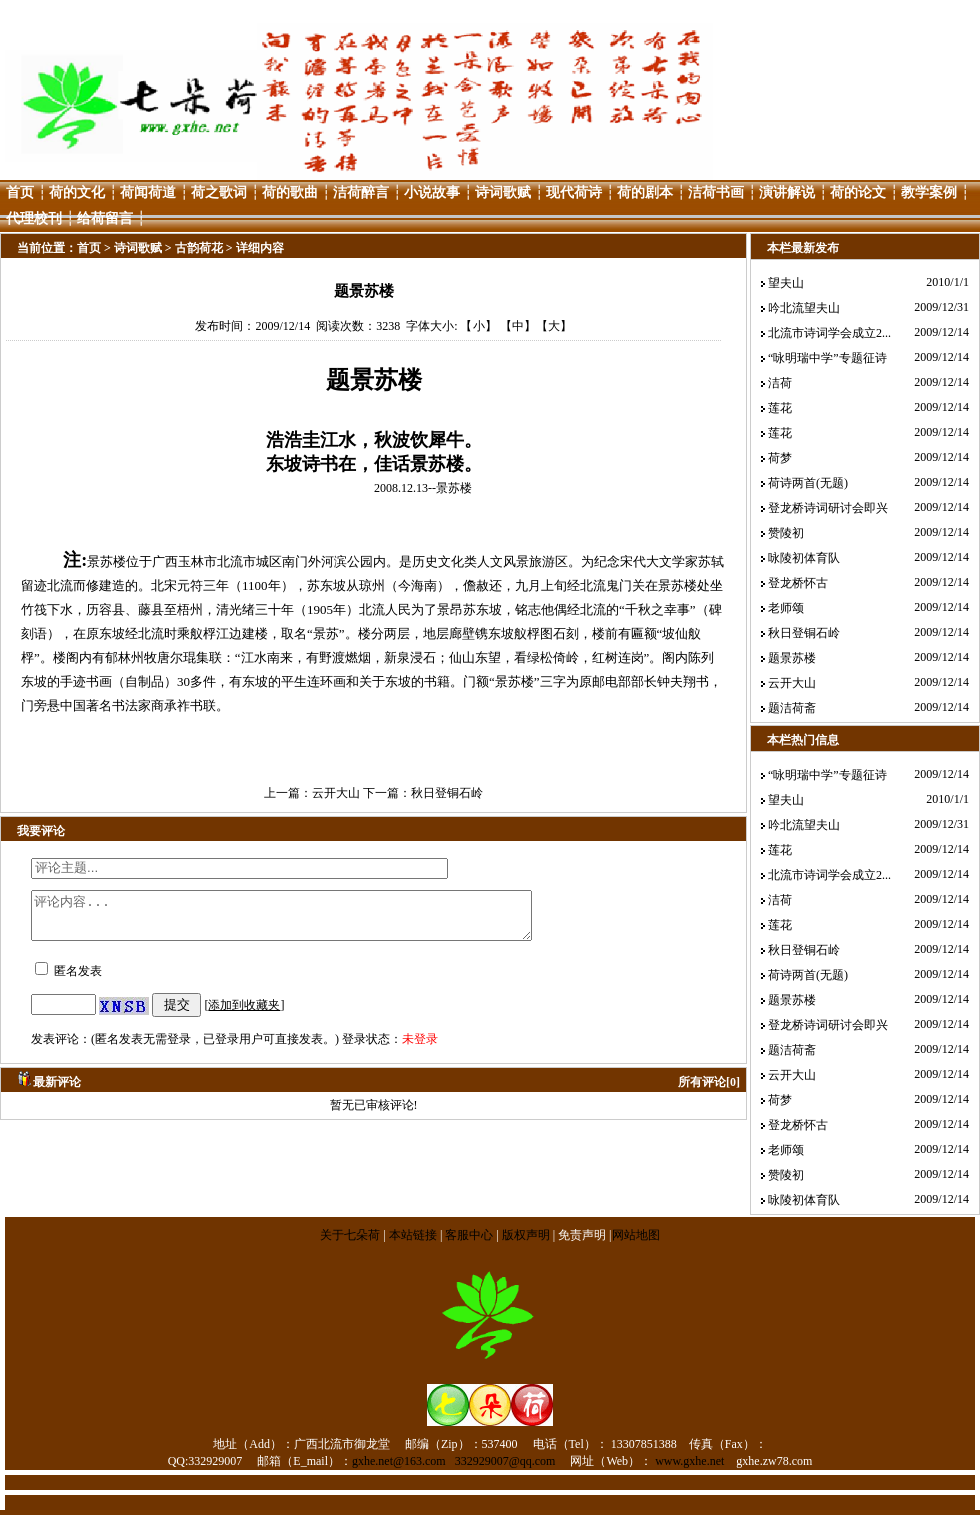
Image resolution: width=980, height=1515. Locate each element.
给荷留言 (105, 218)
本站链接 (413, 1235)
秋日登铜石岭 (447, 793)
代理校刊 (34, 218)
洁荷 (780, 383)
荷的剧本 (645, 192)
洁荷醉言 (361, 192)
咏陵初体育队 (804, 558)
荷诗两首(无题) (808, 483)
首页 (20, 192)
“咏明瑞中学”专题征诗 (827, 358)
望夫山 (786, 283)
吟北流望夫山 (804, 308)
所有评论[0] (709, 1091)
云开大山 (336, 793)
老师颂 (786, 608)
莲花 (780, 408)
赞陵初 (786, 533)
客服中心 (469, 1235)
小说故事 (432, 192)
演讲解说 (787, 192)
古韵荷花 (199, 248)
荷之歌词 (219, 192)
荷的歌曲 (290, 192)
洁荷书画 (716, 192)
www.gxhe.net (689, 1461)
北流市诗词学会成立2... (829, 333)
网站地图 (636, 1235)
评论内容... (311, 920)
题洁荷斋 (792, 708)
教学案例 (929, 192)
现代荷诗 (574, 192)
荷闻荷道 (148, 192)
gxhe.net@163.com (399, 1461)
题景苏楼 (792, 658)
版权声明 (526, 1235)
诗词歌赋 (503, 192)
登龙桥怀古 (798, 583)
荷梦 (780, 458)
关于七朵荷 (351, 1235)
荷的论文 (858, 192)
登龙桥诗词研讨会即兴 (828, 508)
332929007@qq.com (505, 1461)
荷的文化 (77, 192)
